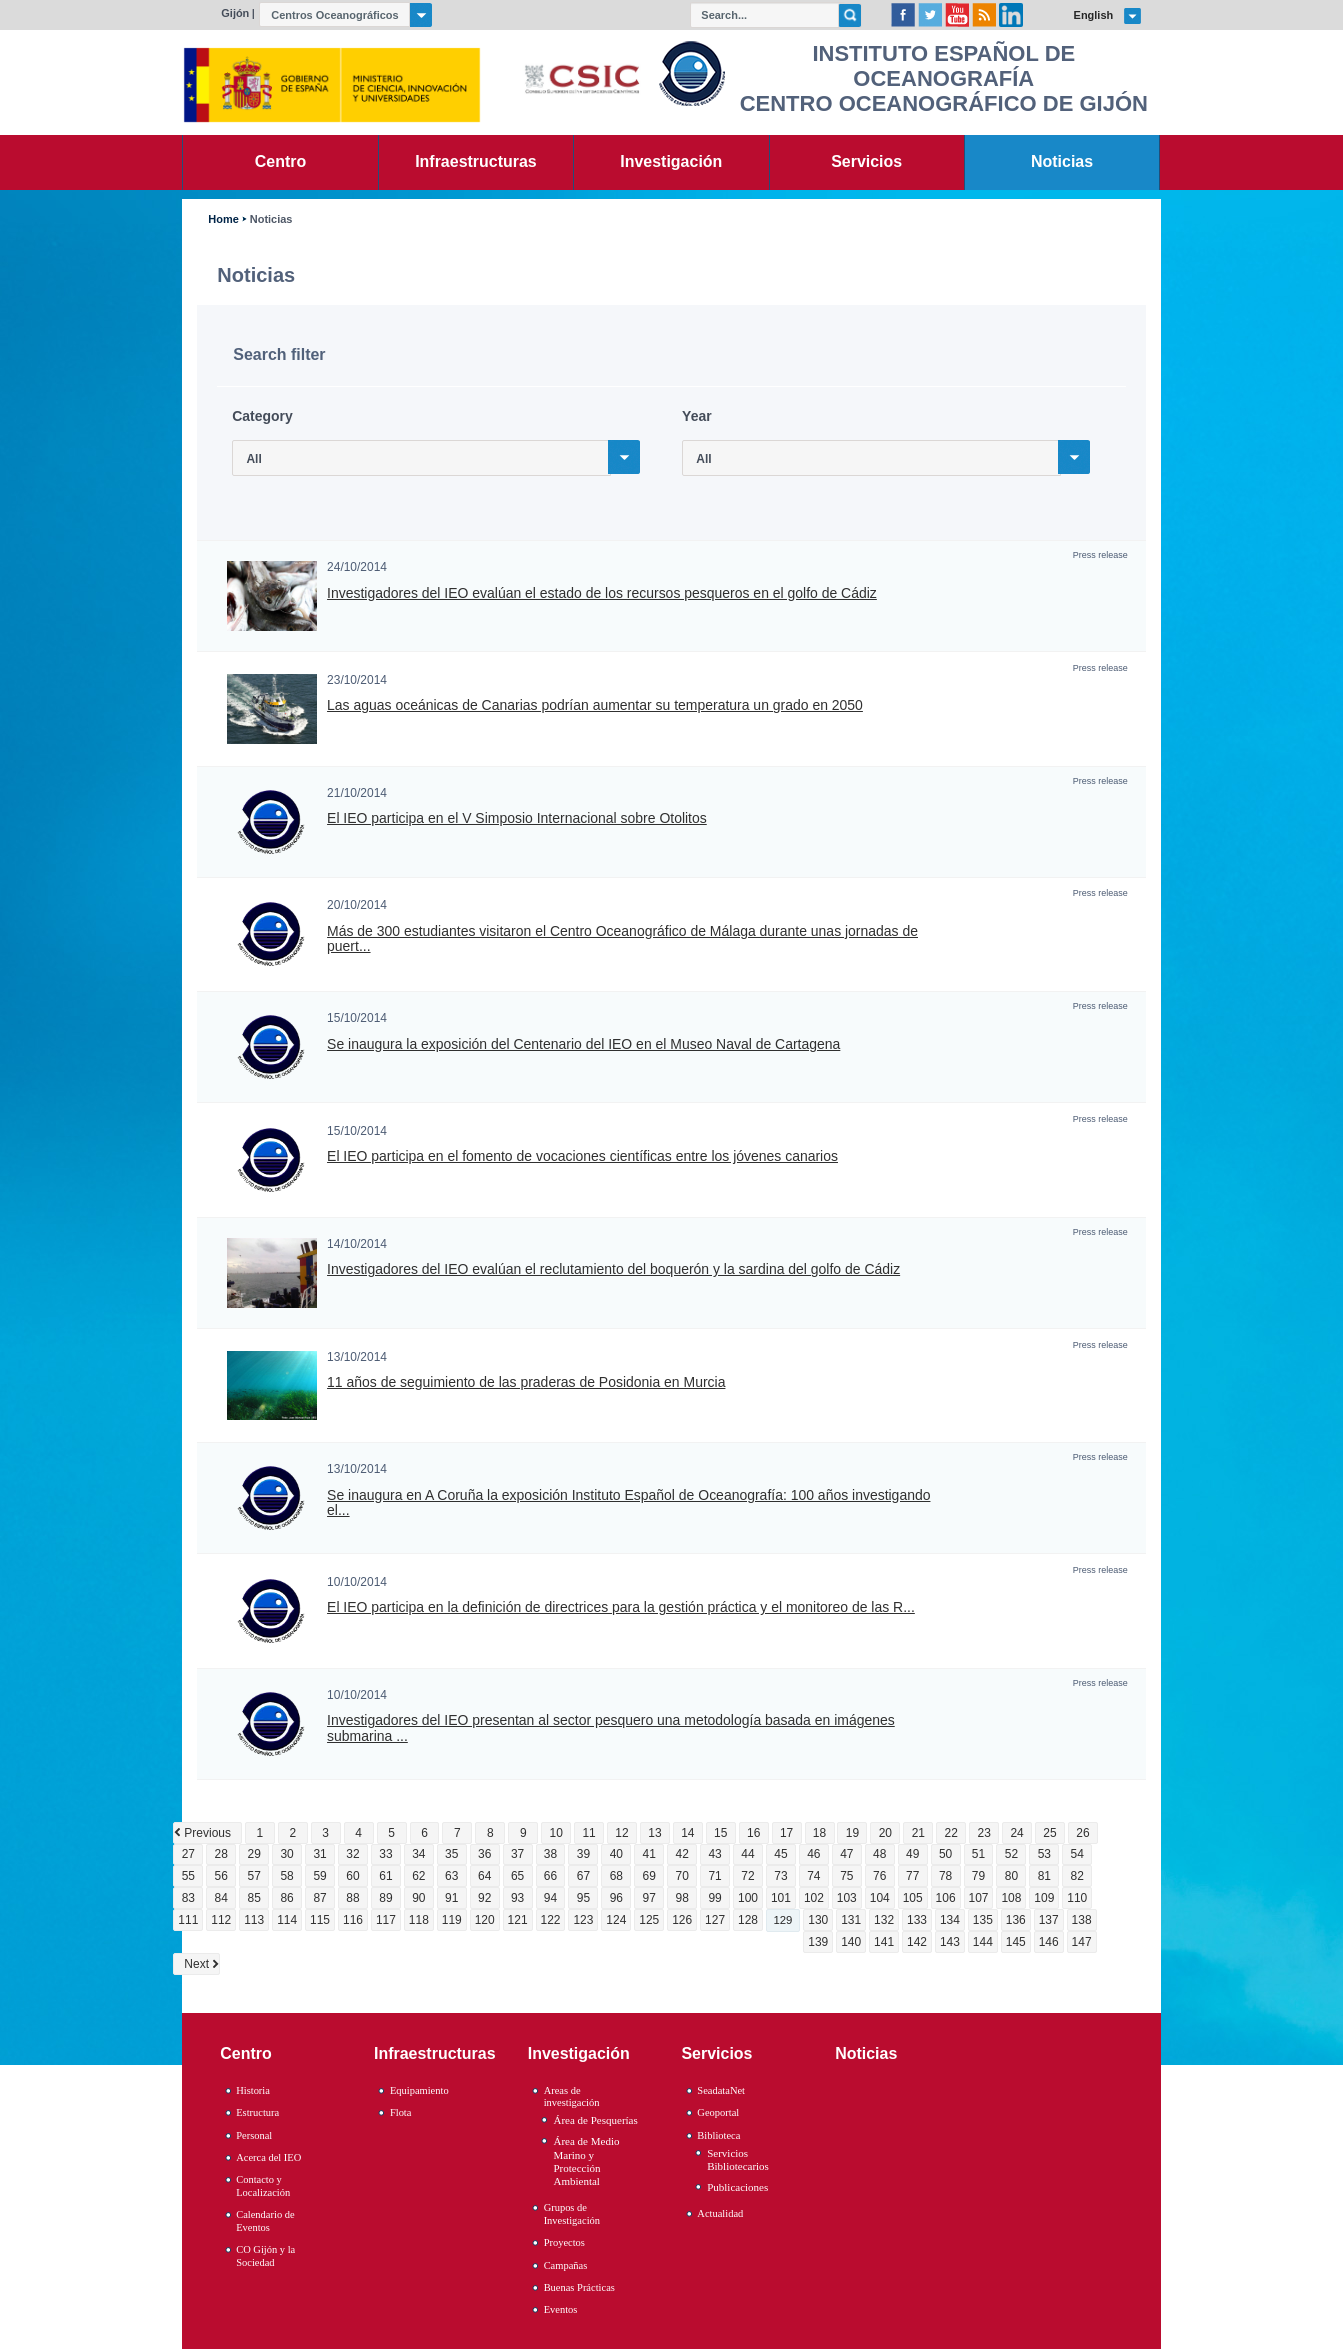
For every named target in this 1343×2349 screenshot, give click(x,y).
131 (851, 1920)
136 (1016, 1920)
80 (1011, 1876)
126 (682, 1920)
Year (697, 416)
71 (714, 1876)
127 (715, 1920)
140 (851, 1942)
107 (978, 1898)
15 (720, 1833)
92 (484, 1898)
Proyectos (564, 2242)
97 (649, 1898)
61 (385, 1876)
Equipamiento (419, 2090)
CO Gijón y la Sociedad (265, 2256)
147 (1082, 1942)
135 (983, 1920)
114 (287, 1920)
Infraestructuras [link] (476, 161)
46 (813, 1854)
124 (616, 1920)
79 (978, 1876)
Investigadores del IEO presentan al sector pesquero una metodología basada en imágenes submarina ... (611, 1728)
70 (682, 1876)
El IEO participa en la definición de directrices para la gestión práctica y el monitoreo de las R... (621, 1607)
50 (945, 1854)
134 (950, 1920)
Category (262, 416)
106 (946, 1898)
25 (1049, 1833)
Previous (207, 1833)
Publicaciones (737, 2187)
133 (917, 1920)
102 (814, 1898)
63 (451, 1876)
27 (188, 1854)
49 (912, 1854)
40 (616, 1854)
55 (188, 1876)
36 (484, 1854)
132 (884, 1920)
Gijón (235, 13)
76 (879, 1876)
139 (818, 1942)
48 (879, 1854)
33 (385, 1854)
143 (950, 1942)
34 (418, 1854)
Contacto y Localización (263, 2186)
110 (1077, 1898)
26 (1082, 1833)
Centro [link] (280, 161)
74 (813, 1876)
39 (583, 1854)
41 (649, 1854)
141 (884, 1942)
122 (551, 1920)
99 (714, 1898)
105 (913, 1898)
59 (319, 1876)
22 (951, 1833)
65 (517, 1876)
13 (654, 1833)
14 (687, 1833)
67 (583, 1876)
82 (1077, 1876)
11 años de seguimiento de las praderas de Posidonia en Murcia (526, 1382)
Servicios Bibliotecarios (738, 2159)
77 (912, 1876)
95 (583, 1898)
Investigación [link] (671, 161)
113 (254, 1920)
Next (196, 1964)
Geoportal (718, 2112)
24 (1016, 1833)
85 (254, 1898)
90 (418, 1898)
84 (221, 1898)
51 (978, 1854)
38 (550, 1854)
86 (286, 1898)
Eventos (561, 2309)
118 (419, 1920)
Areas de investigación (572, 2097)
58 (286, 1876)
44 (747, 1854)
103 (847, 1898)
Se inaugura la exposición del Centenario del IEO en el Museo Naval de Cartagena (583, 1044)
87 (319, 1898)
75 (846, 1876)
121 (518, 1920)
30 (286, 1854)
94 (550, 1898)
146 (1049, 1942)
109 (1044, 1898)
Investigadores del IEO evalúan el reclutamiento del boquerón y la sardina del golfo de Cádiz (613, 1269)
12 (621, 1833)
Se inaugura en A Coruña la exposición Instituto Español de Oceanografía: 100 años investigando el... (628, 1503)
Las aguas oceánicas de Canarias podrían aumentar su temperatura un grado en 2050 (595, 705)
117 (386, 1920)
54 (1077, 1854)
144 (983, 1942)
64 (484, 1876)
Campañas (566, 2265)
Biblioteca (718, 2135)
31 (319, 1854)
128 (748, 1920)
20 (885, 1833)
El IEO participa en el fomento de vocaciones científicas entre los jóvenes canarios (582, 1156)
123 (583, 1920)
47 (846, 1854)
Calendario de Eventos (265, 2221)
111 (188, 1920)
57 (254, 1876)
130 (818, 1920)
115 (320, 1920)
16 (753, 1833)
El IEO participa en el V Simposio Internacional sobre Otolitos (517, 818)
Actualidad (720, 2213)
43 (714, 1854)
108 (1011, 1898)
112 (221, 1920)
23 (983, 1833)
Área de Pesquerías (595, 2120)
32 (352, 1854)
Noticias (271, 219)
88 (352, 1898)
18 (819, 1833)
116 (353, 1920)
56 (221, 1876)
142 (917, 1942)
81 (1044, 1876)
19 (852, 1833)
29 (254, 1854)
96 (616, 1898)
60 (352, 1876)
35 (451, 1854)
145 (1016, 1942)
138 (1082, 1920)
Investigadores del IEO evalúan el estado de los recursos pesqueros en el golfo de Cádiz (602, 593)
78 (945, 1876)
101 (781, 1898)
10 (555, 1833)
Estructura (257, 2112)
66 (550, 1876)
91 (451, 1898)
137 (1049, 1920)
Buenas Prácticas (579, 2287)
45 (780, 1854)
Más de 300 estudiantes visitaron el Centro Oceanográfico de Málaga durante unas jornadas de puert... (622, 939)
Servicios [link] (866, 161)
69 (649, 1876)
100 (748, 1898)
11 (588, 1833)
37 (517, 1854)
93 (517, 1898)
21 (918, 1833)
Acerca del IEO (268, 2157)
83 (188, 1898)
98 (682, 1898)
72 (747, 1876)
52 (1011, 1854)
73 (780, 1876)
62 (418, 1876)
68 (616, 1876)
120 (485, 1920)
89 (385, 1898)
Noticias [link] (1062, 161)
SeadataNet (721, 2090)
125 (649, 1920)
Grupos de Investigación (572, 2214)
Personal (254, 2135)
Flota (401, 2112)
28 (221, 1854)
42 (682, 1854)
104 (880, 1898)
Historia (253, 2090)
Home (223, 219)
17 (786, 1833)
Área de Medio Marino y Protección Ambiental (586, 2161)
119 (452, 1920)
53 (1044, 1854)
